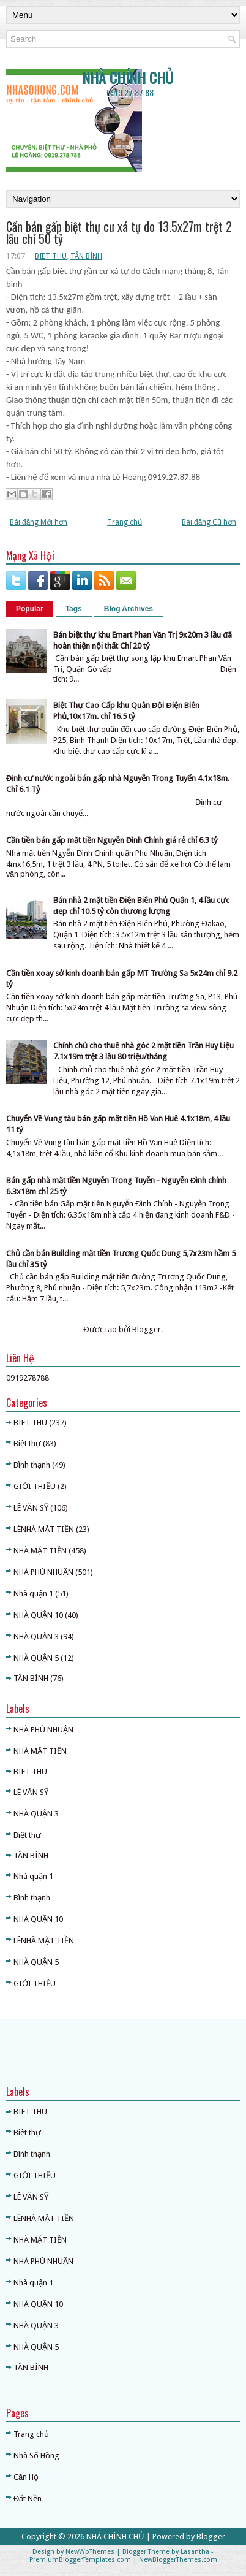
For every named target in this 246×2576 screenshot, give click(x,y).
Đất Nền (27, 2498)
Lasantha (195, 2552)
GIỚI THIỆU (34, 1486)
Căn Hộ (26, 2477)
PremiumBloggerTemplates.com (80, 2560)
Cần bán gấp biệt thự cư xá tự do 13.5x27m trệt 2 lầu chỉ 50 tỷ (119, 232)
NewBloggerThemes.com (178, 2560)
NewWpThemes (89, 2552)
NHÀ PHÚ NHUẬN (43, 1572)
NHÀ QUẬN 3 (36, 1636)
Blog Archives (128, 608)
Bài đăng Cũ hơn (209, 522)
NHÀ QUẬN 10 (38, 1615)
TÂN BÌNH (86, 256)
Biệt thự (27, 1443)
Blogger (146, 1329)
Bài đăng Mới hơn (38, 522)
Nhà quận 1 (33, 1593)
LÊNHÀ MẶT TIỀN (43, 1529)
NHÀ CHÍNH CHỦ (127, 77)
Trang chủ (124, 522)
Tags (73, 608)
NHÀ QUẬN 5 (36, 1658)
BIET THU (51, 256)
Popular (29, 608)
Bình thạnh (31, 1464)
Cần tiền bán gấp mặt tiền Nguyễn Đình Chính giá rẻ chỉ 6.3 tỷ (112, 840)
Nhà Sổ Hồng (36, 2455)
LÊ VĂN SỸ (30, 1507)
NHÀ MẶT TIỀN (40, 1550)
